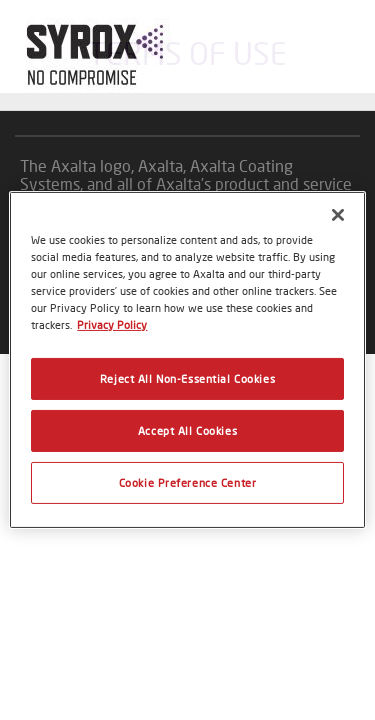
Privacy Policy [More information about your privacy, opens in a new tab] (112, 324)
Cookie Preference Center (188, 482)
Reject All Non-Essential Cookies (187, 378)
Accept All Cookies (187, 430)
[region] (187, 360)
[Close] (338, 215)
